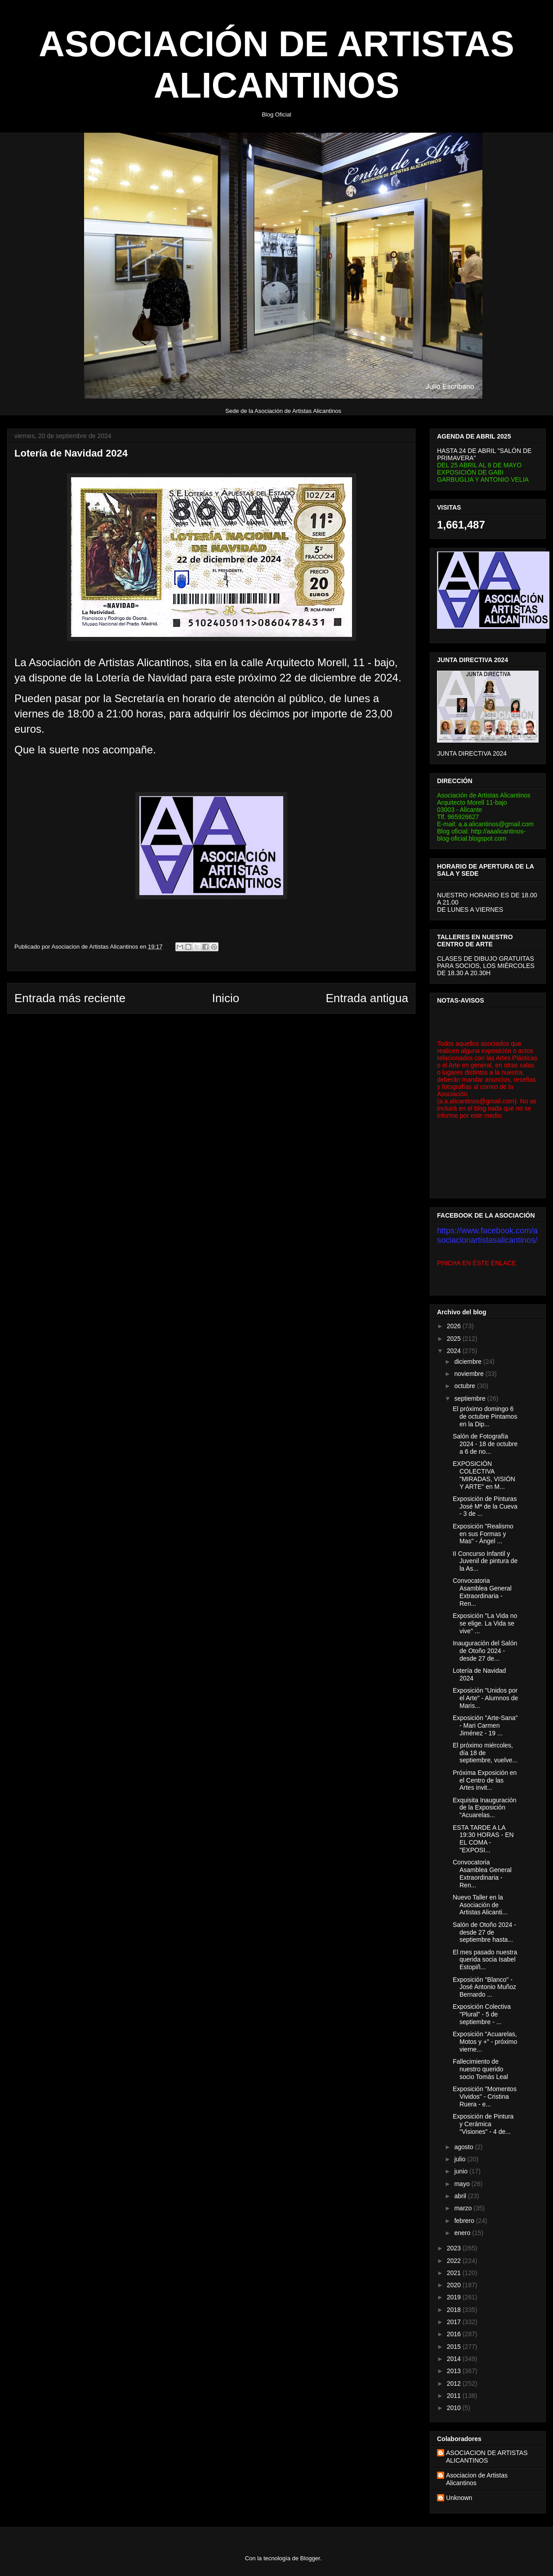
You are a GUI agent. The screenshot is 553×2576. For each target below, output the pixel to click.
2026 (455, 1326)
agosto (464, 2146)
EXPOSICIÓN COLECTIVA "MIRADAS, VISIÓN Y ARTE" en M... (484, 1475)
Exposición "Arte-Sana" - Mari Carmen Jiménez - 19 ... (485, 1725)
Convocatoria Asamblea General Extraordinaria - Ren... (482, 1592)
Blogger (310, 2558)
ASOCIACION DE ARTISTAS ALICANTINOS (487, 2456)
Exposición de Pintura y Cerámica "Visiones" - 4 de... (483, 2124)
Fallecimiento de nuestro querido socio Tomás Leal (480, 2069)
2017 (455, 2321)
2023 (455, 2248)
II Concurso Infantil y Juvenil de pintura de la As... (485, 1561)
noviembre (469, 1373)
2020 (455, 2285)
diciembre (468, 1361)
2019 (455, 2297)
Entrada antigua (367, 998)
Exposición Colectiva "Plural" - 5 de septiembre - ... (482, 2014)
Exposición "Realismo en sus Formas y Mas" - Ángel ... (483, 1534)
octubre (465, 1385)
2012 (455, 2383)
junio (461, 2171)
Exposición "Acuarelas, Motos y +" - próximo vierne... (485, 2041)
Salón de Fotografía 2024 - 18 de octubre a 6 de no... (485, 1444)
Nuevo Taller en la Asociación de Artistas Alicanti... (480, 1905)
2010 (455, 2407)
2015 (455, 2346)
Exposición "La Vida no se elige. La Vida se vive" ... (485, 1623)
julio (460, 2159)
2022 (455, 2260)
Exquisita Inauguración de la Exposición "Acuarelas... (485, 1807)
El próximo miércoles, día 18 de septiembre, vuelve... (485, 1753)
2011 (455, 2395)
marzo (463, 2208)
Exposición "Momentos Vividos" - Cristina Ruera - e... (485, 2096)
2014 (455, 2358)
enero (463, 2232)
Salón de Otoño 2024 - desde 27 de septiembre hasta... (484, 1932)
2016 (455, 2334)
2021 (455, 2272)
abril (461, 2196)
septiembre (470, 1398)
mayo (462, 2183)
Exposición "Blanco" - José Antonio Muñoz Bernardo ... (484, 1987)
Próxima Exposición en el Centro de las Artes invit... (485, 1780)
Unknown (459, 2497)
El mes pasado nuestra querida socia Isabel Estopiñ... (485, 1960)
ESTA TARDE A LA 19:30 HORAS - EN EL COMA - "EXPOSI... (483, 1839)
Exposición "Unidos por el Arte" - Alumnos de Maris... (485, 1698)
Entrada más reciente (69, 998)
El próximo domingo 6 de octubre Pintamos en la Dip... (485, 1416)
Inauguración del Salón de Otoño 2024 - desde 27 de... (485, 1651)
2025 (455, 1338)
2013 (455, 2370)
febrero (465, 2220)
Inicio (225, 998)
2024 (455, 1350)
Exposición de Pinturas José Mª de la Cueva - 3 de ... (485, 1506)
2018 (455, 2309)
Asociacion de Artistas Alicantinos (477, 2479)
